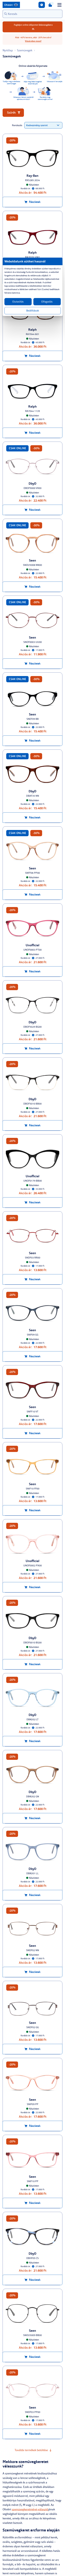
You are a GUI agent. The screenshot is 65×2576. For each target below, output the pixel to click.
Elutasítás (18, 301)
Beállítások (32, 310)
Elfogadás (47, 301)
